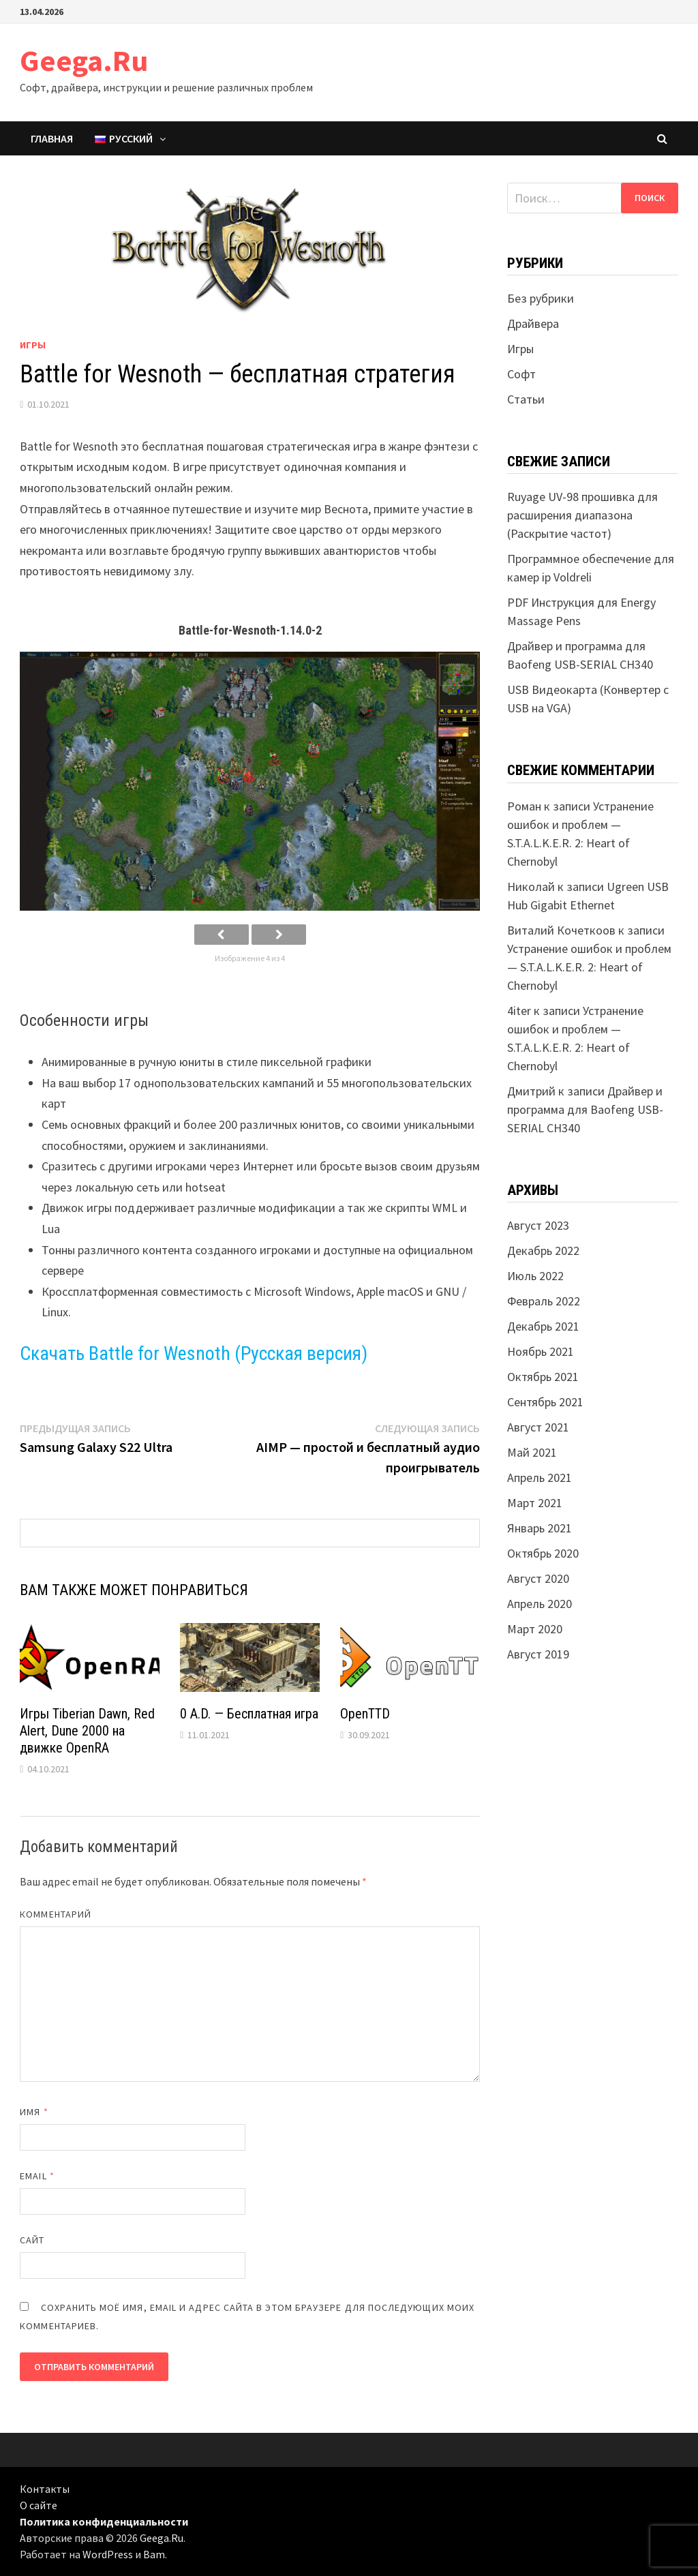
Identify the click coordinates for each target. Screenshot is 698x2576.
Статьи (526, 399)
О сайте (38, 2505)
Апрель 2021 (539, 1477)
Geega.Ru (84, 60)
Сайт (32, 2240)
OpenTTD (365, 1714)
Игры (33, 345)
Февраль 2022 (543, 1301)
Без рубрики (540, 298)
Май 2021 (532, 1452)
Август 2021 (538, 1427)
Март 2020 (534, 1629)
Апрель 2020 (539, 1603)
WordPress (107, 2554)
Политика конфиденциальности (104, 2521)
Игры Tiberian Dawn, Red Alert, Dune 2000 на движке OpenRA (87, 1731)
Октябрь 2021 (543, 1376)
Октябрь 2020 (543, 1553)
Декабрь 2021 (543, 1326)
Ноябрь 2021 (540, 1351)
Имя (34, 2112)
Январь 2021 (539, 1528)
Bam (154, 2554)
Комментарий (55, 1914)
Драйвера (533, 323)
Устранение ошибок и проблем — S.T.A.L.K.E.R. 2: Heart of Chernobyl (589, 967)
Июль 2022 (535, 1276)
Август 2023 (538, 1225)
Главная (52, 138)
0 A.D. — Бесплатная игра (249, 1714)
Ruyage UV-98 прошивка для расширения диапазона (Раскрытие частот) (582, 515)
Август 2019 (538, 1654)
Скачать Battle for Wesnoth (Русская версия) (193, 1353)
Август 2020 (538, 1578)
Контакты (45, 2489)
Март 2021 (534, 1503)
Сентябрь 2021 (545, 1402)
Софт (521, 374)
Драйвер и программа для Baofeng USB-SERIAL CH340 (585, 1109)
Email (37, 2176)
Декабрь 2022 (543, 1250)
